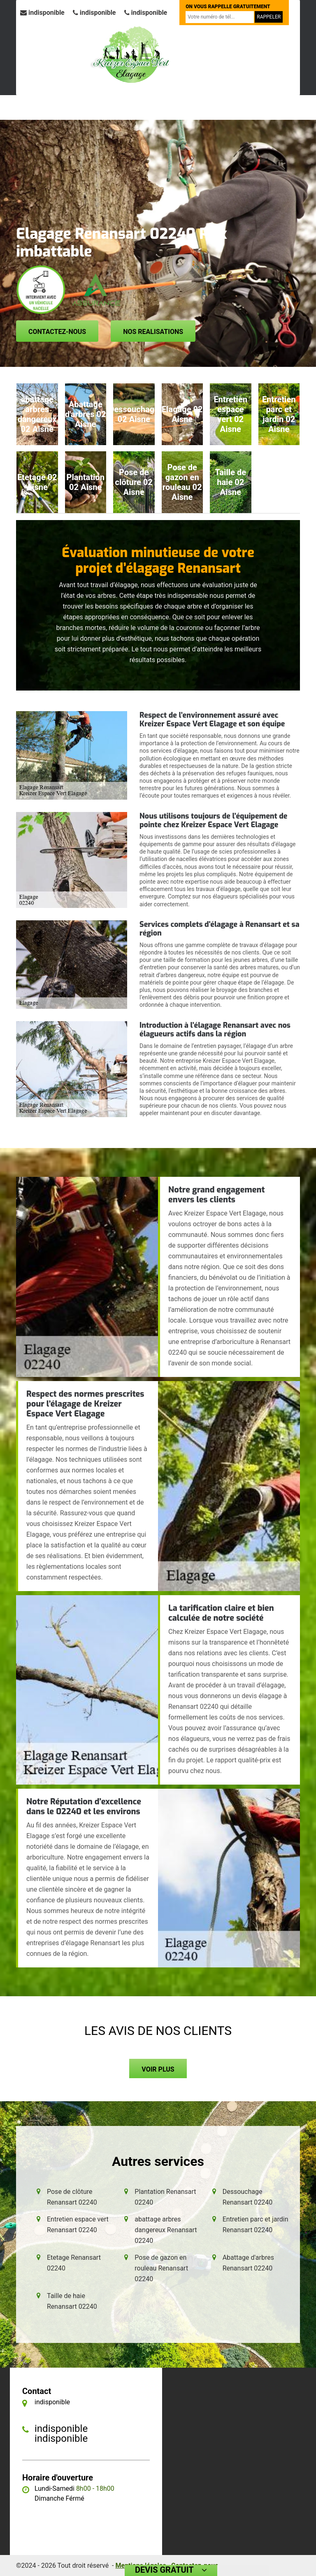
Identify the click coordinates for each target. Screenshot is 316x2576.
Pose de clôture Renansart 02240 (72, 2197)
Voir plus (158, 2069)
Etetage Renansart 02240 (74, 2263)
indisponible (42, 12)
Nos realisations (153, 332)
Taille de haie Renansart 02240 (72, 2301)
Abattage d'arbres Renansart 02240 (248, 2263)
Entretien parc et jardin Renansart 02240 (255, 2224)
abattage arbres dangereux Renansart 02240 (166, 2230)
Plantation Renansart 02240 (165, 2197)
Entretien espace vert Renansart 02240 (78, 2224)
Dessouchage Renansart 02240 (248, 2197)
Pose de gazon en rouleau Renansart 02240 (161, 2268)
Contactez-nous (57, 332)
